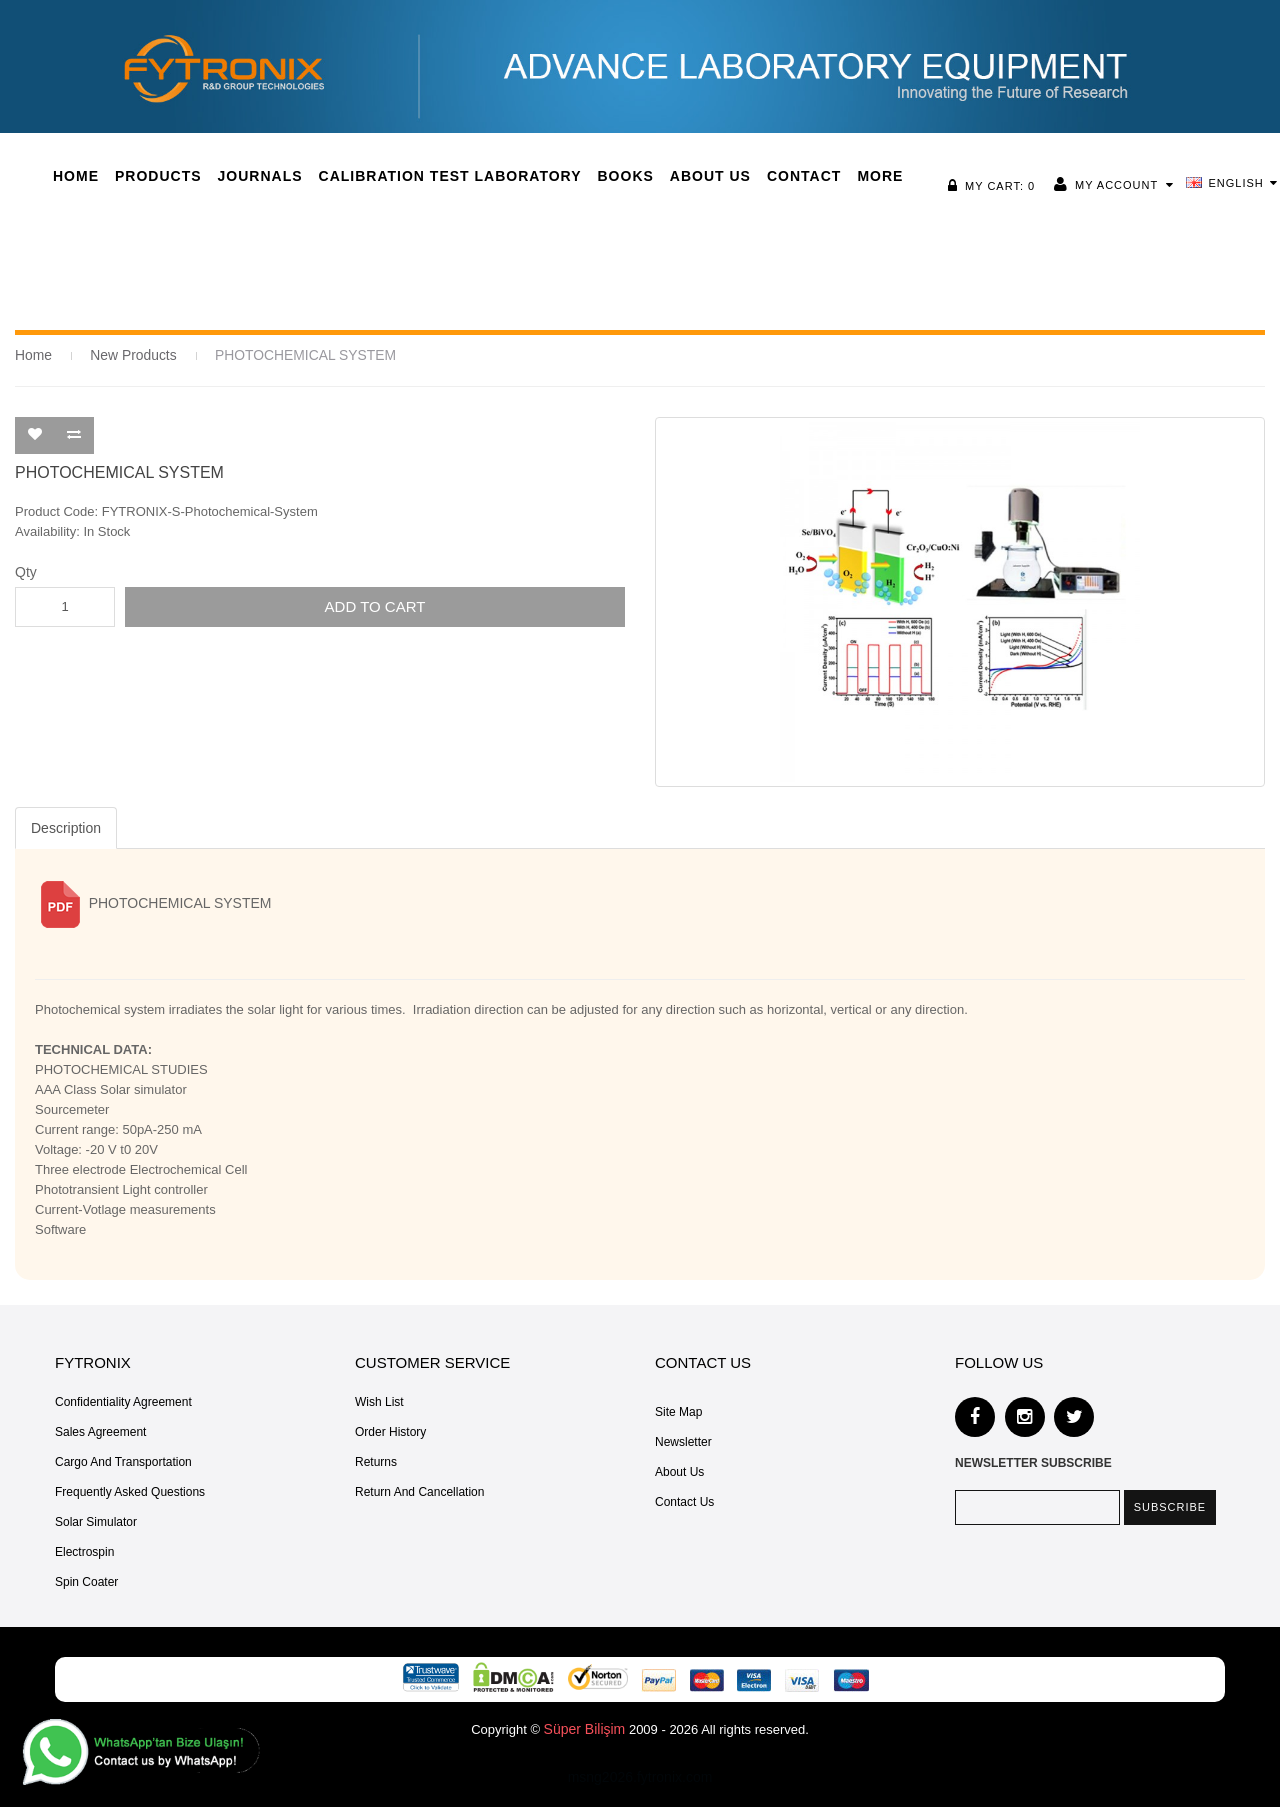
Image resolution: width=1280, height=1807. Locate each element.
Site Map (678, 1411)
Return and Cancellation (419, 1491)
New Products (128, 354)
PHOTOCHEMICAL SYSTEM (292, 354)
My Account (1121, 185)
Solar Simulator (96, 1521)
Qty (26, 571)
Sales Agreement (100, 1431)
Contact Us (684, 1501)
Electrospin (84, 1551)
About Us (679, 1471)
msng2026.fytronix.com (640, 1776)
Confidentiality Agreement (123, 1401)
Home (32, 354)
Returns (376, 1461)
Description (66, 827)
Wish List (379, 1401)
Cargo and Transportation (123, 1461)
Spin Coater (86, 1581)
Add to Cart (375, 605)
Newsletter (683, 1441)
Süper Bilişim (585, 1728)
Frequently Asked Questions (130, 1491)
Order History (390, 1431)
